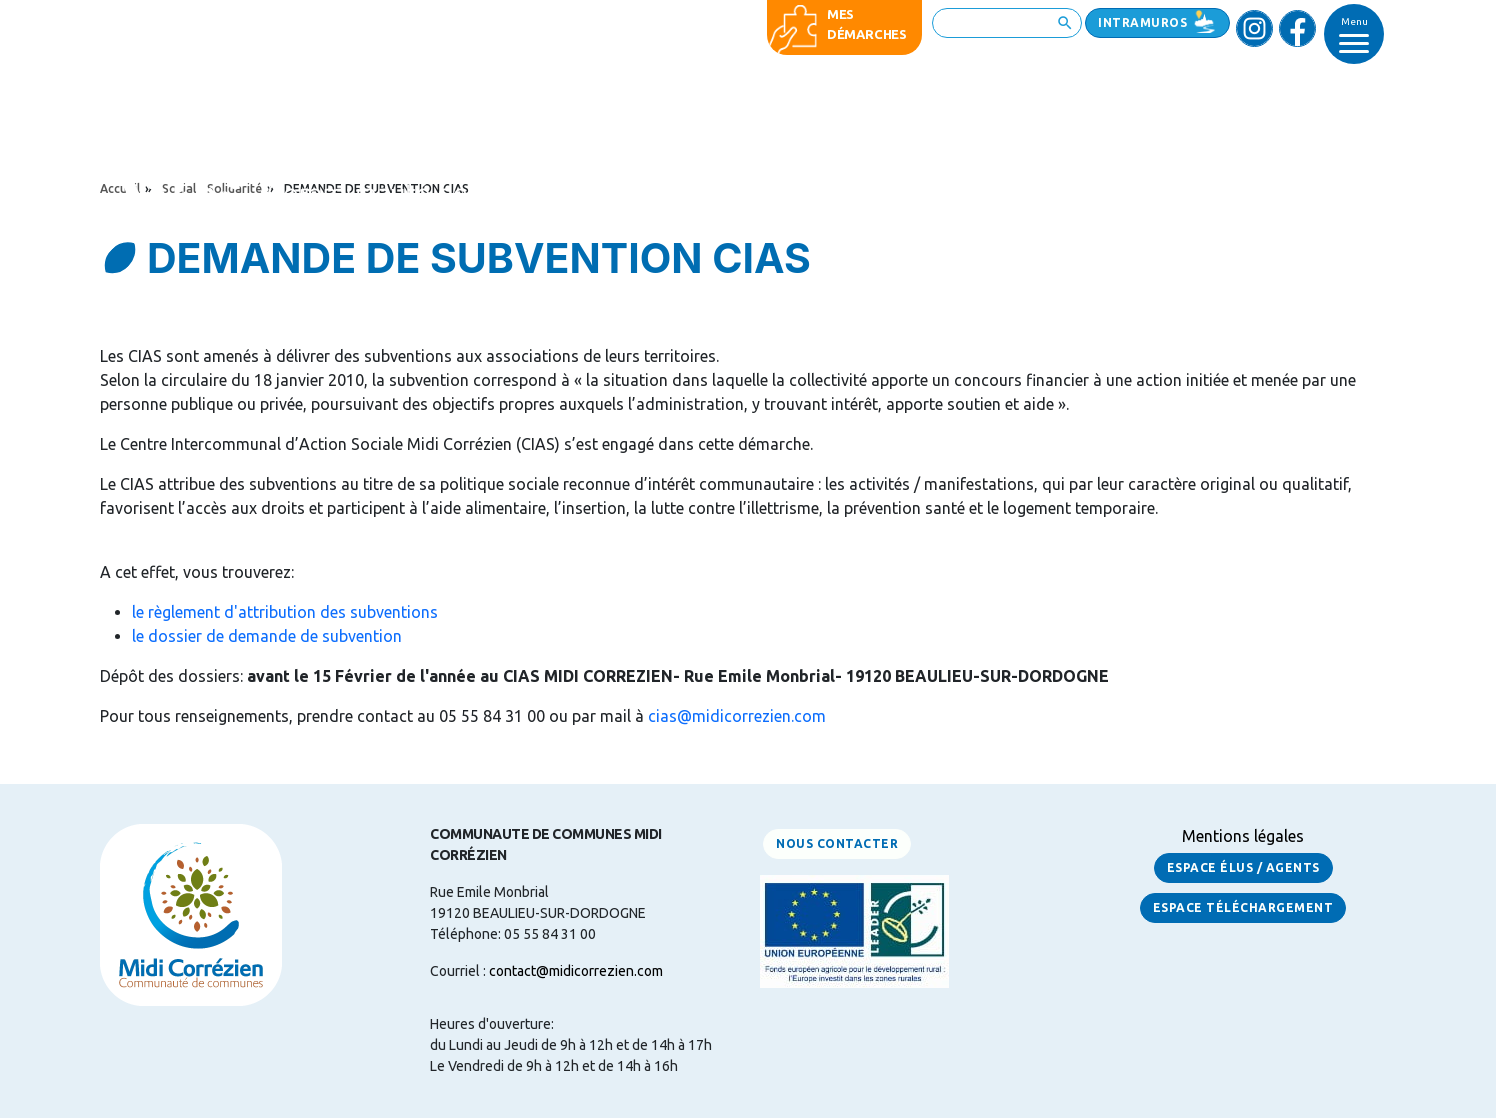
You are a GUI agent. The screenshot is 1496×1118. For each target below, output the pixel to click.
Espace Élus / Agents (1243, 867)
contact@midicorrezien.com (576, 971)
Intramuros (1142, 22)
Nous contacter (837, 843)
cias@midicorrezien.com (737, 716)
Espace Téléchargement (1243, 907)
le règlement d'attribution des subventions (285, 612)
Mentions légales (1243, 836)
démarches (867, 34)
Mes (840, 14)
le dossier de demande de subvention (267, 636)
